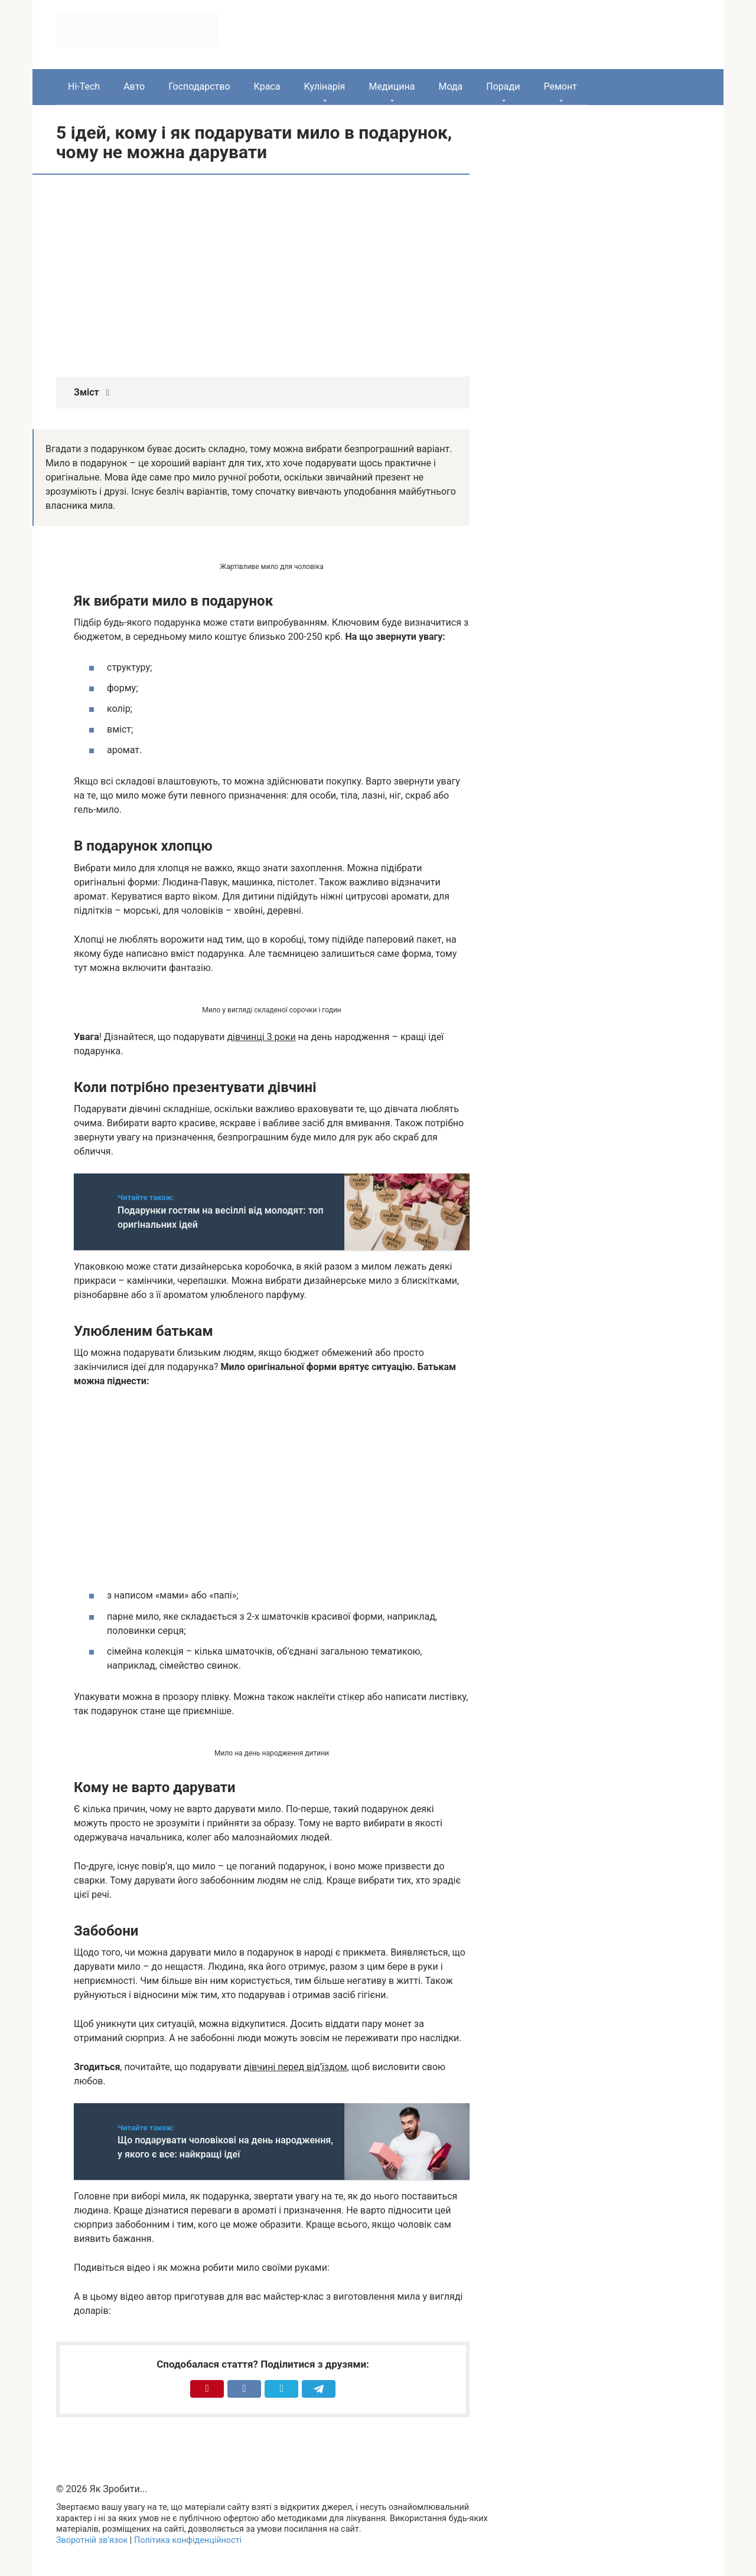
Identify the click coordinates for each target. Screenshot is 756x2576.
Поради (503, 86)
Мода (450, 86)
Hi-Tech (84, 86)
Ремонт (559, 86)
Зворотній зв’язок (92, 2540)
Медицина (392, 86)
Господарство (199, 86)
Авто (134, 86)
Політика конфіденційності (188, 2540)
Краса (267, 86)
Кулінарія (324, 86)
